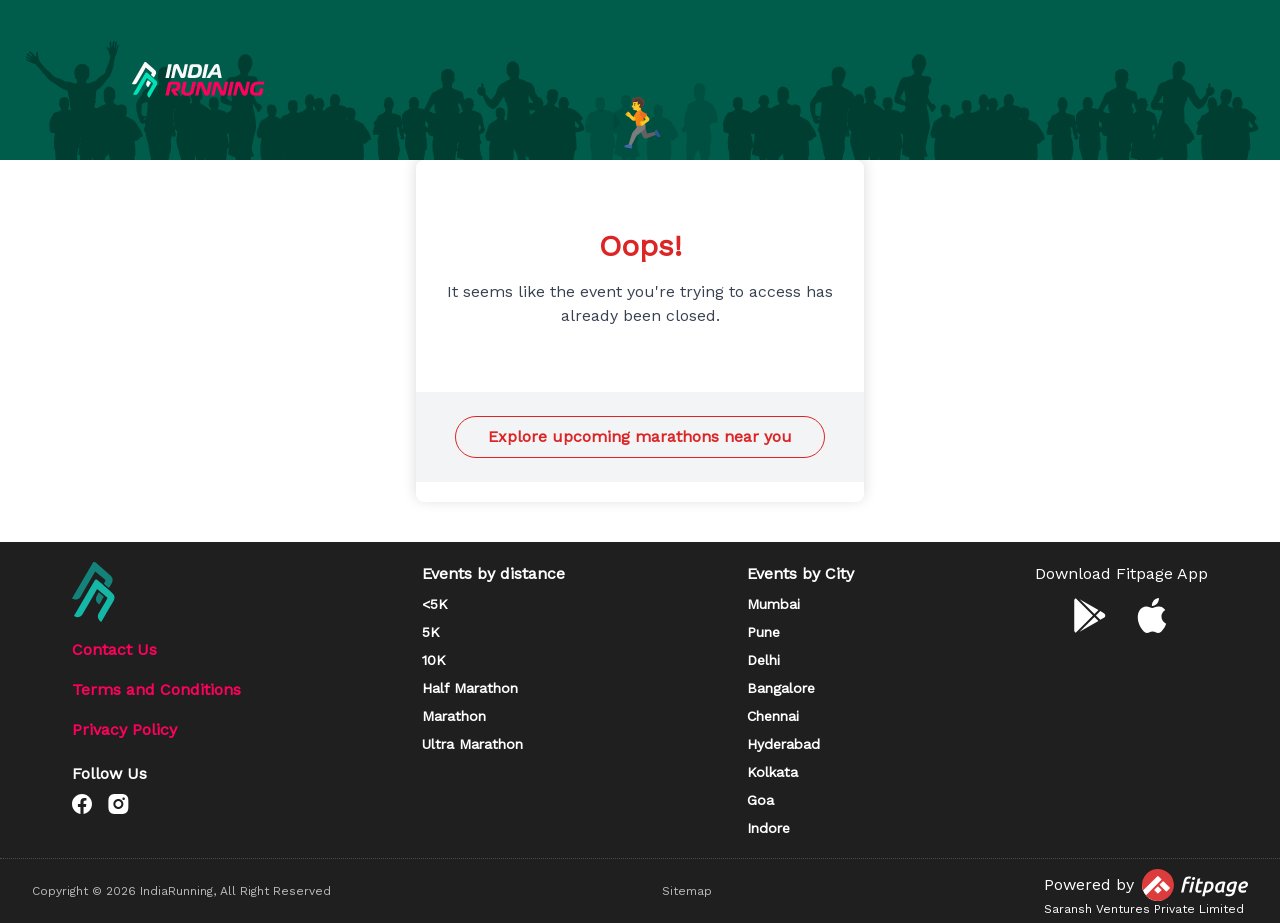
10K (434, 660)
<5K (435, 604)
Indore (768, 828)
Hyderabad (783, 744)
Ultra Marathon (472, 744)
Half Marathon (470, 688)
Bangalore (781, 688)
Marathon (454, 716)
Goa (760, 800)
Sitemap (687, 891)
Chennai (773, 716)
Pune (763, 632)
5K (431, 632)
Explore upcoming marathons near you (640, 436)
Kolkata (772, 772)
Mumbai (773, 604)
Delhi (763, 660)
